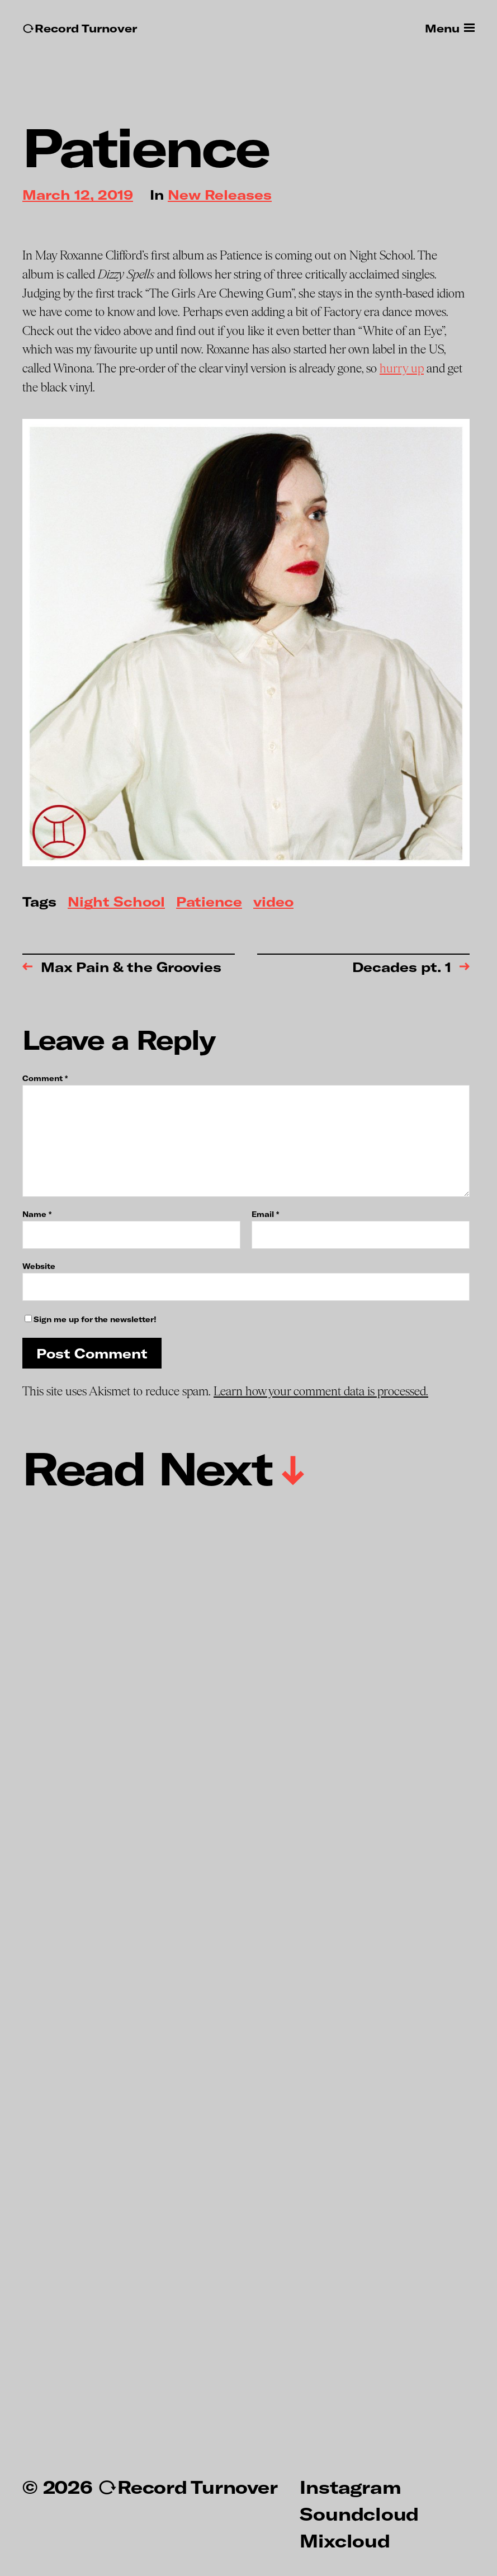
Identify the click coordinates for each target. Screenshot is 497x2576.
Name (36, 1214)
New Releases (220, 195)
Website (38, 1266)
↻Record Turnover (79, 28)
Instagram (350, 2486)
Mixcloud (345, 2540)
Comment (45, 1078)
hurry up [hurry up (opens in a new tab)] (402, 368)
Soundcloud (359, 2513)
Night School (116, 902)
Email (265, 1214)
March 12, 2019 (77, 195)
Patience (209, 902)
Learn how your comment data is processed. (321, 1391)
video (273, 902)
